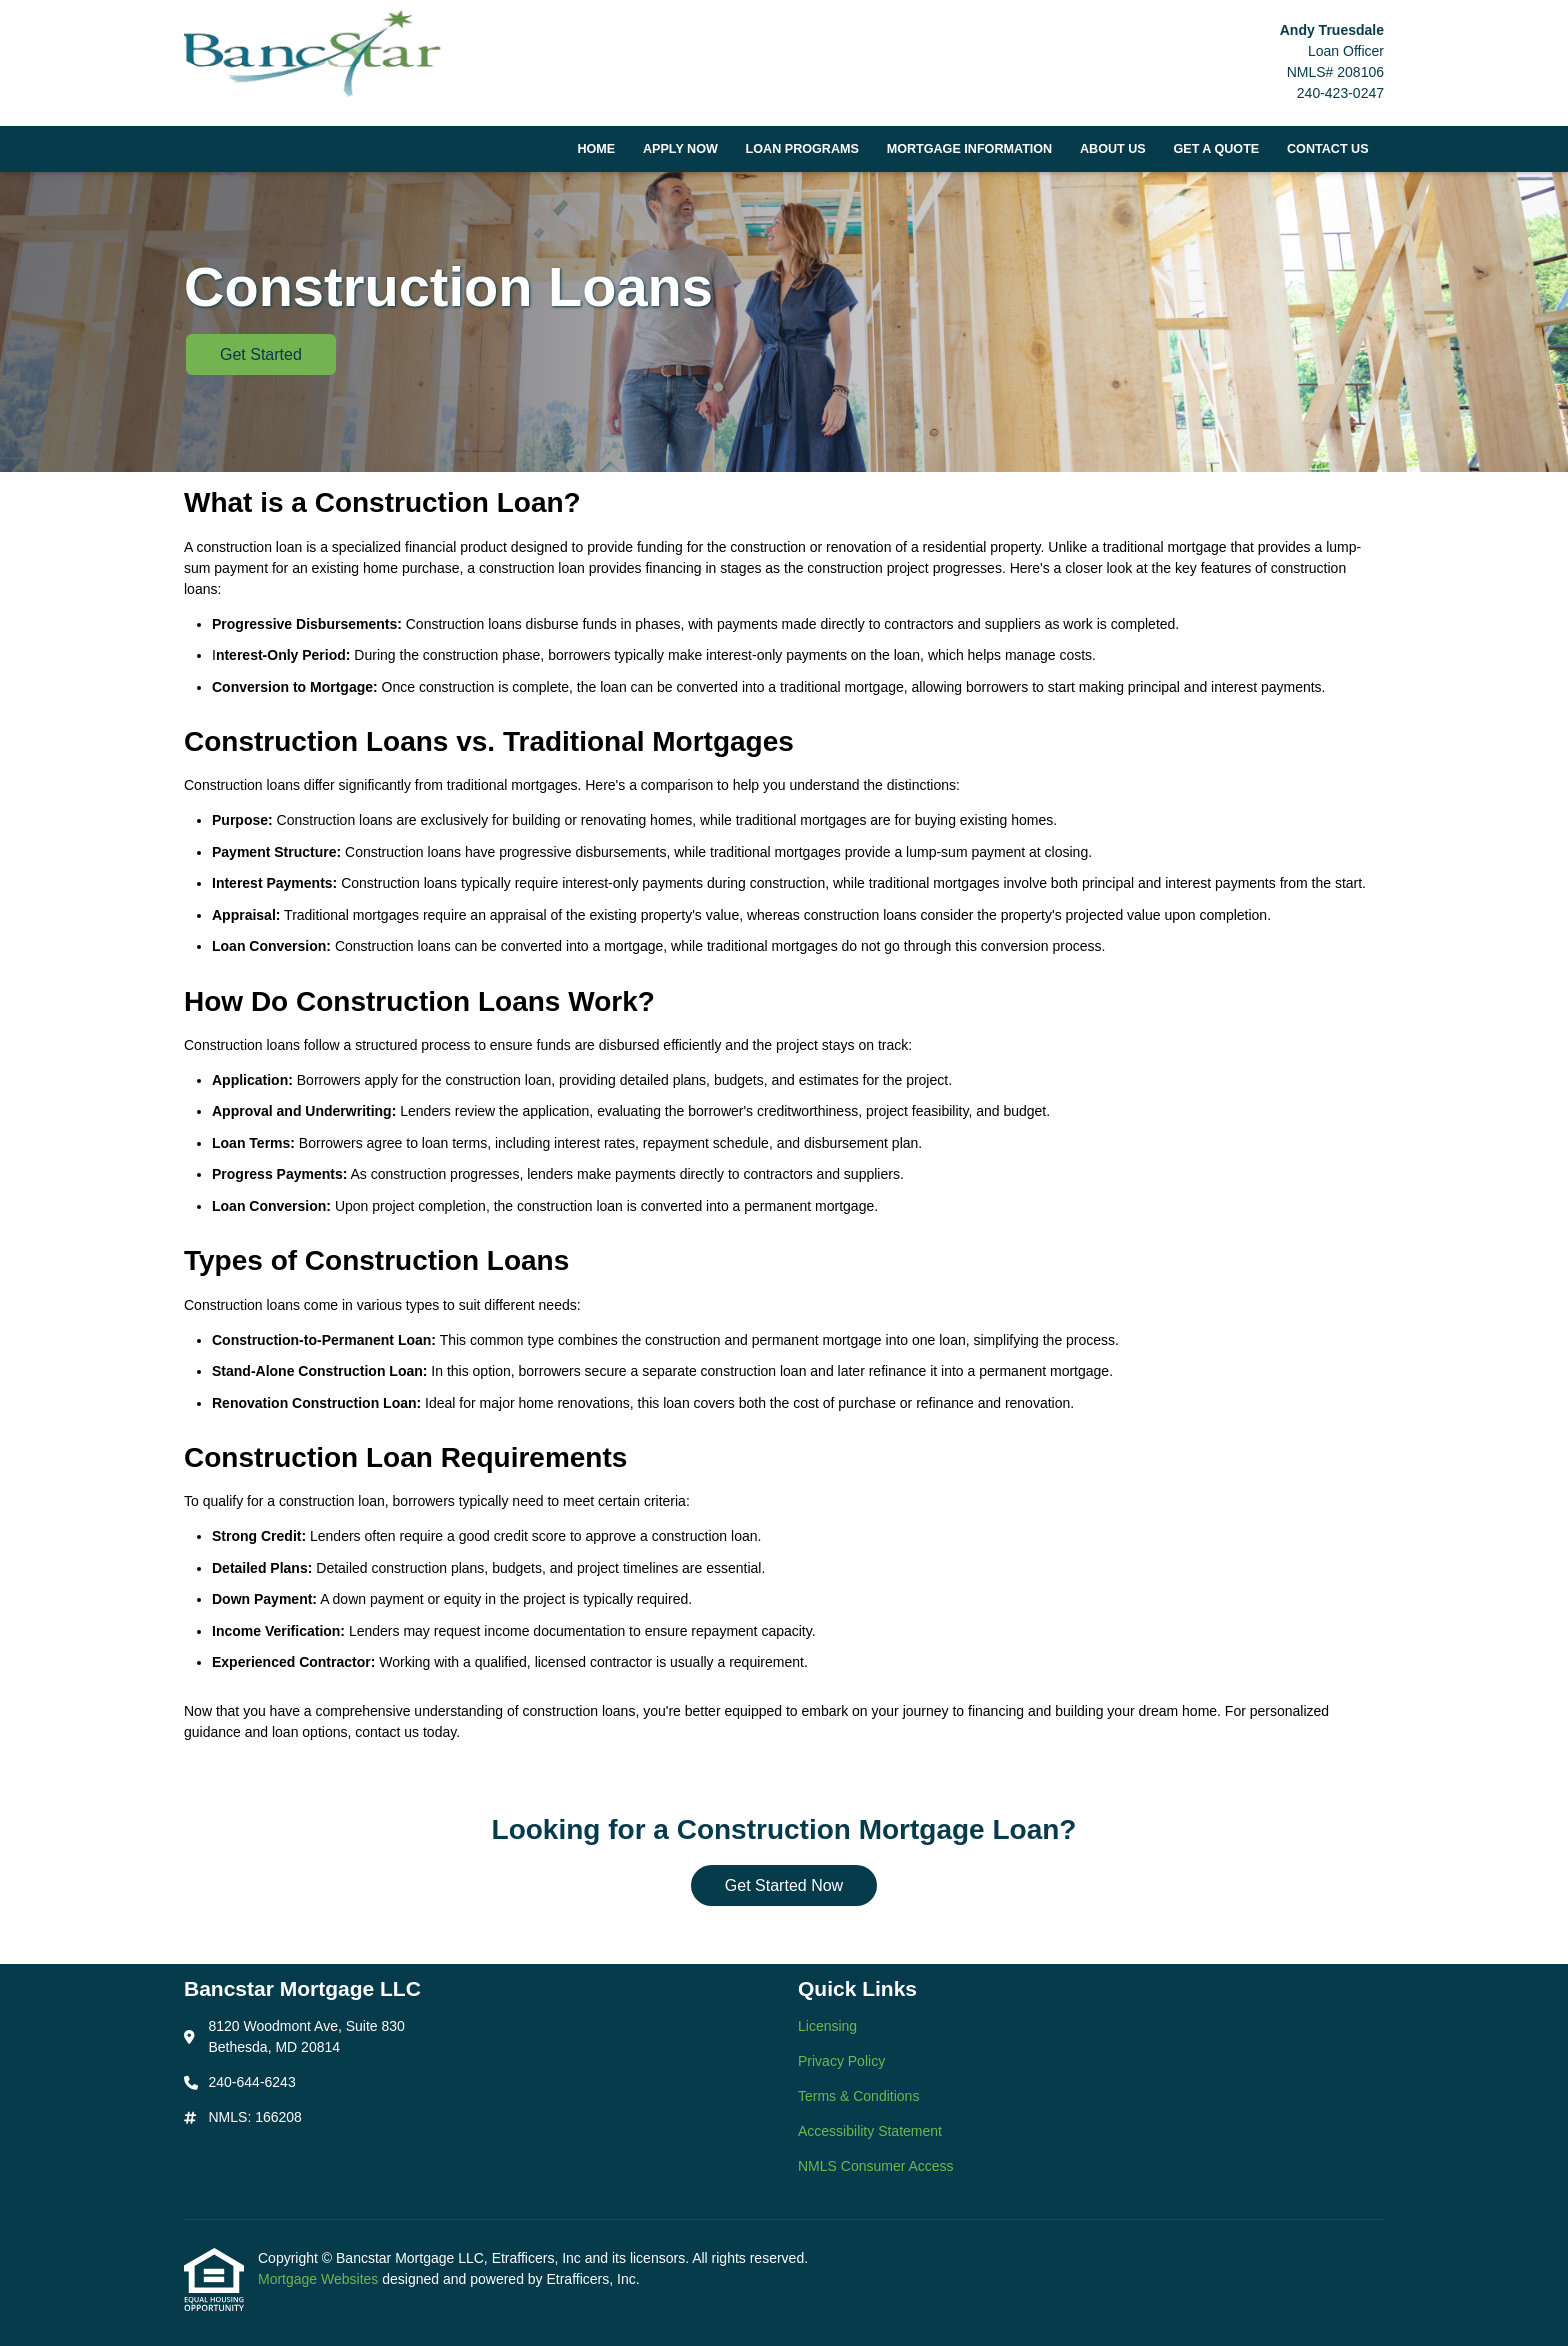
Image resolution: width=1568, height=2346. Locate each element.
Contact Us (1328, 149)
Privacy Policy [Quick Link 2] (841, 2061)
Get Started (261, 354)
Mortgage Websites (320, 2279)
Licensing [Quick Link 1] (827, 2026)
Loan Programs (802, 149)
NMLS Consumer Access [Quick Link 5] (876, 2166)
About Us (1113, 149)
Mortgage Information (970, 149)
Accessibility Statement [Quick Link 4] (870, 2131)
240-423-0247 (1340, 93)
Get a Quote (1216, 149)
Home (596, 149)
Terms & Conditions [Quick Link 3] (858, 2096)
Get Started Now (784, 1885)
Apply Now (680, 149)
